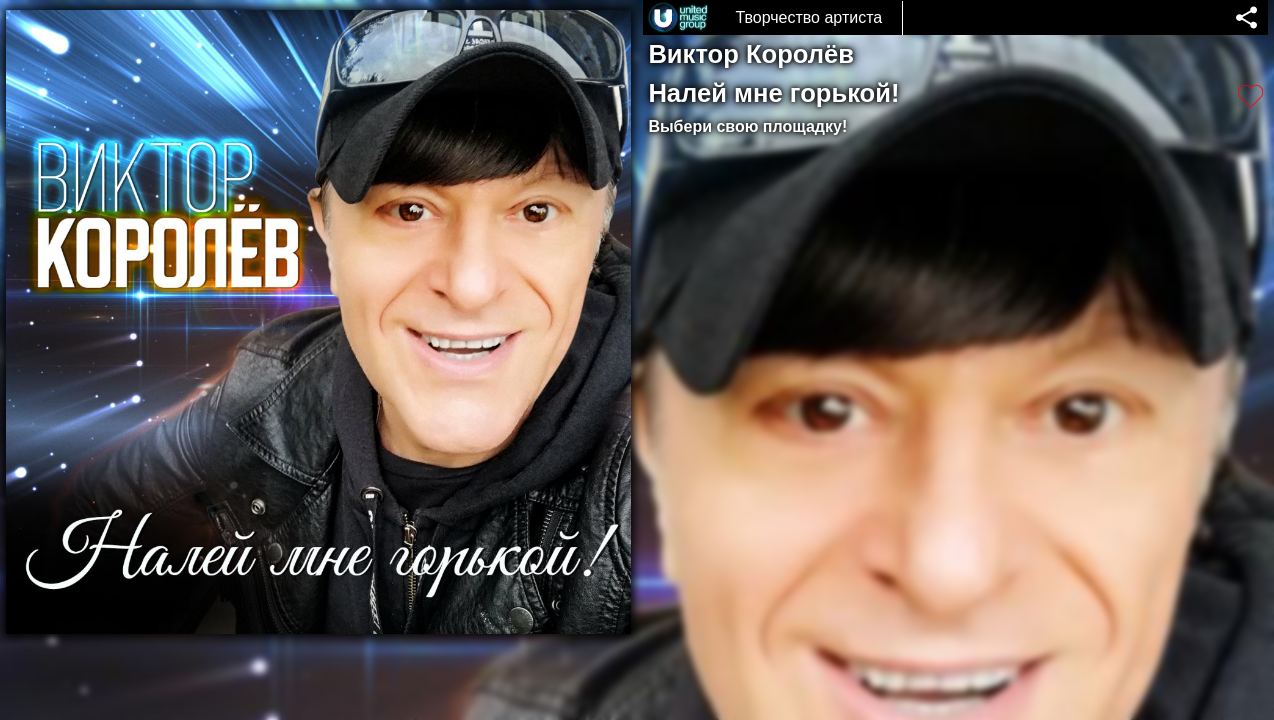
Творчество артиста (808, 17)
